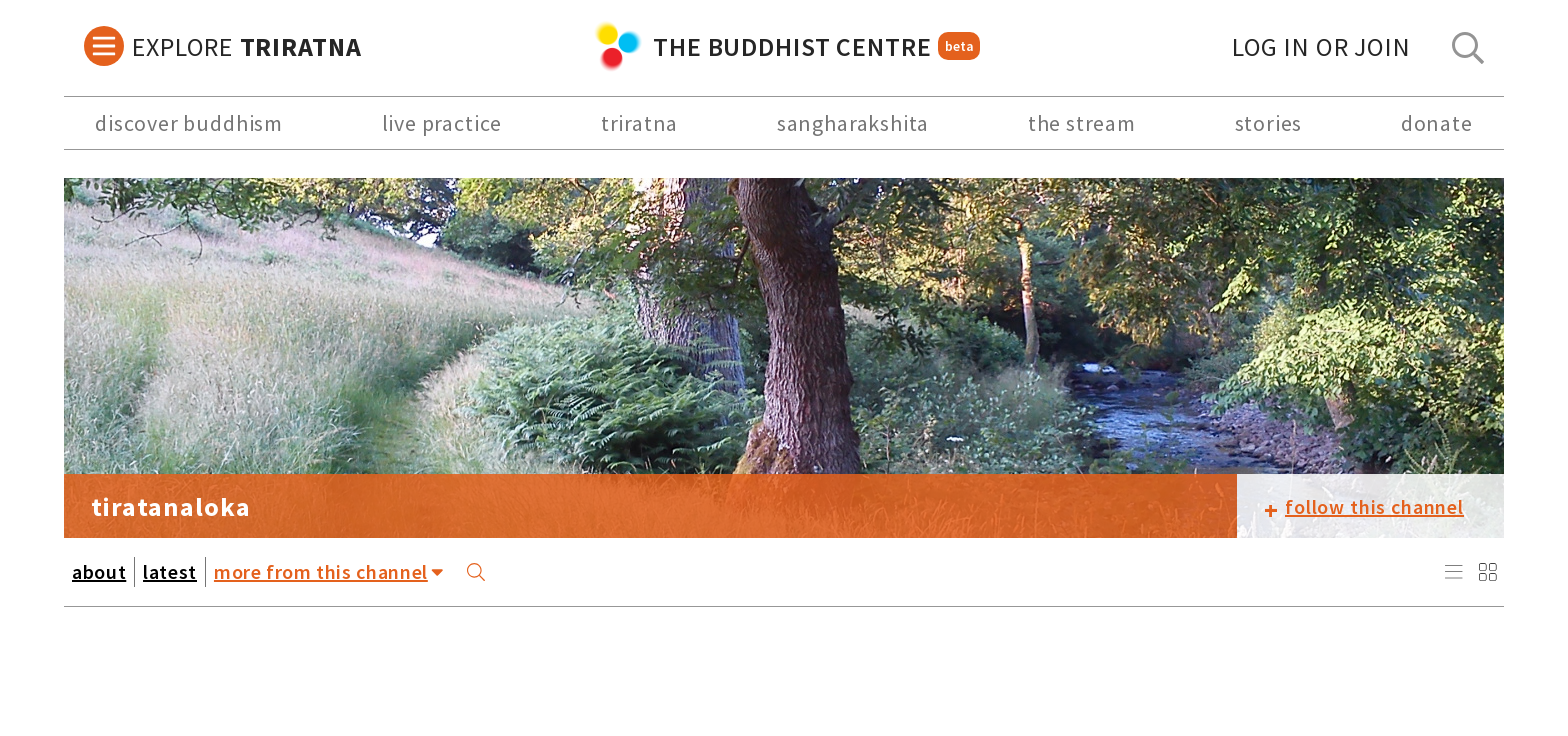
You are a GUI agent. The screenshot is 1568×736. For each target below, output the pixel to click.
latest (170, 571)
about (99, 571)
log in (1321, 46)
